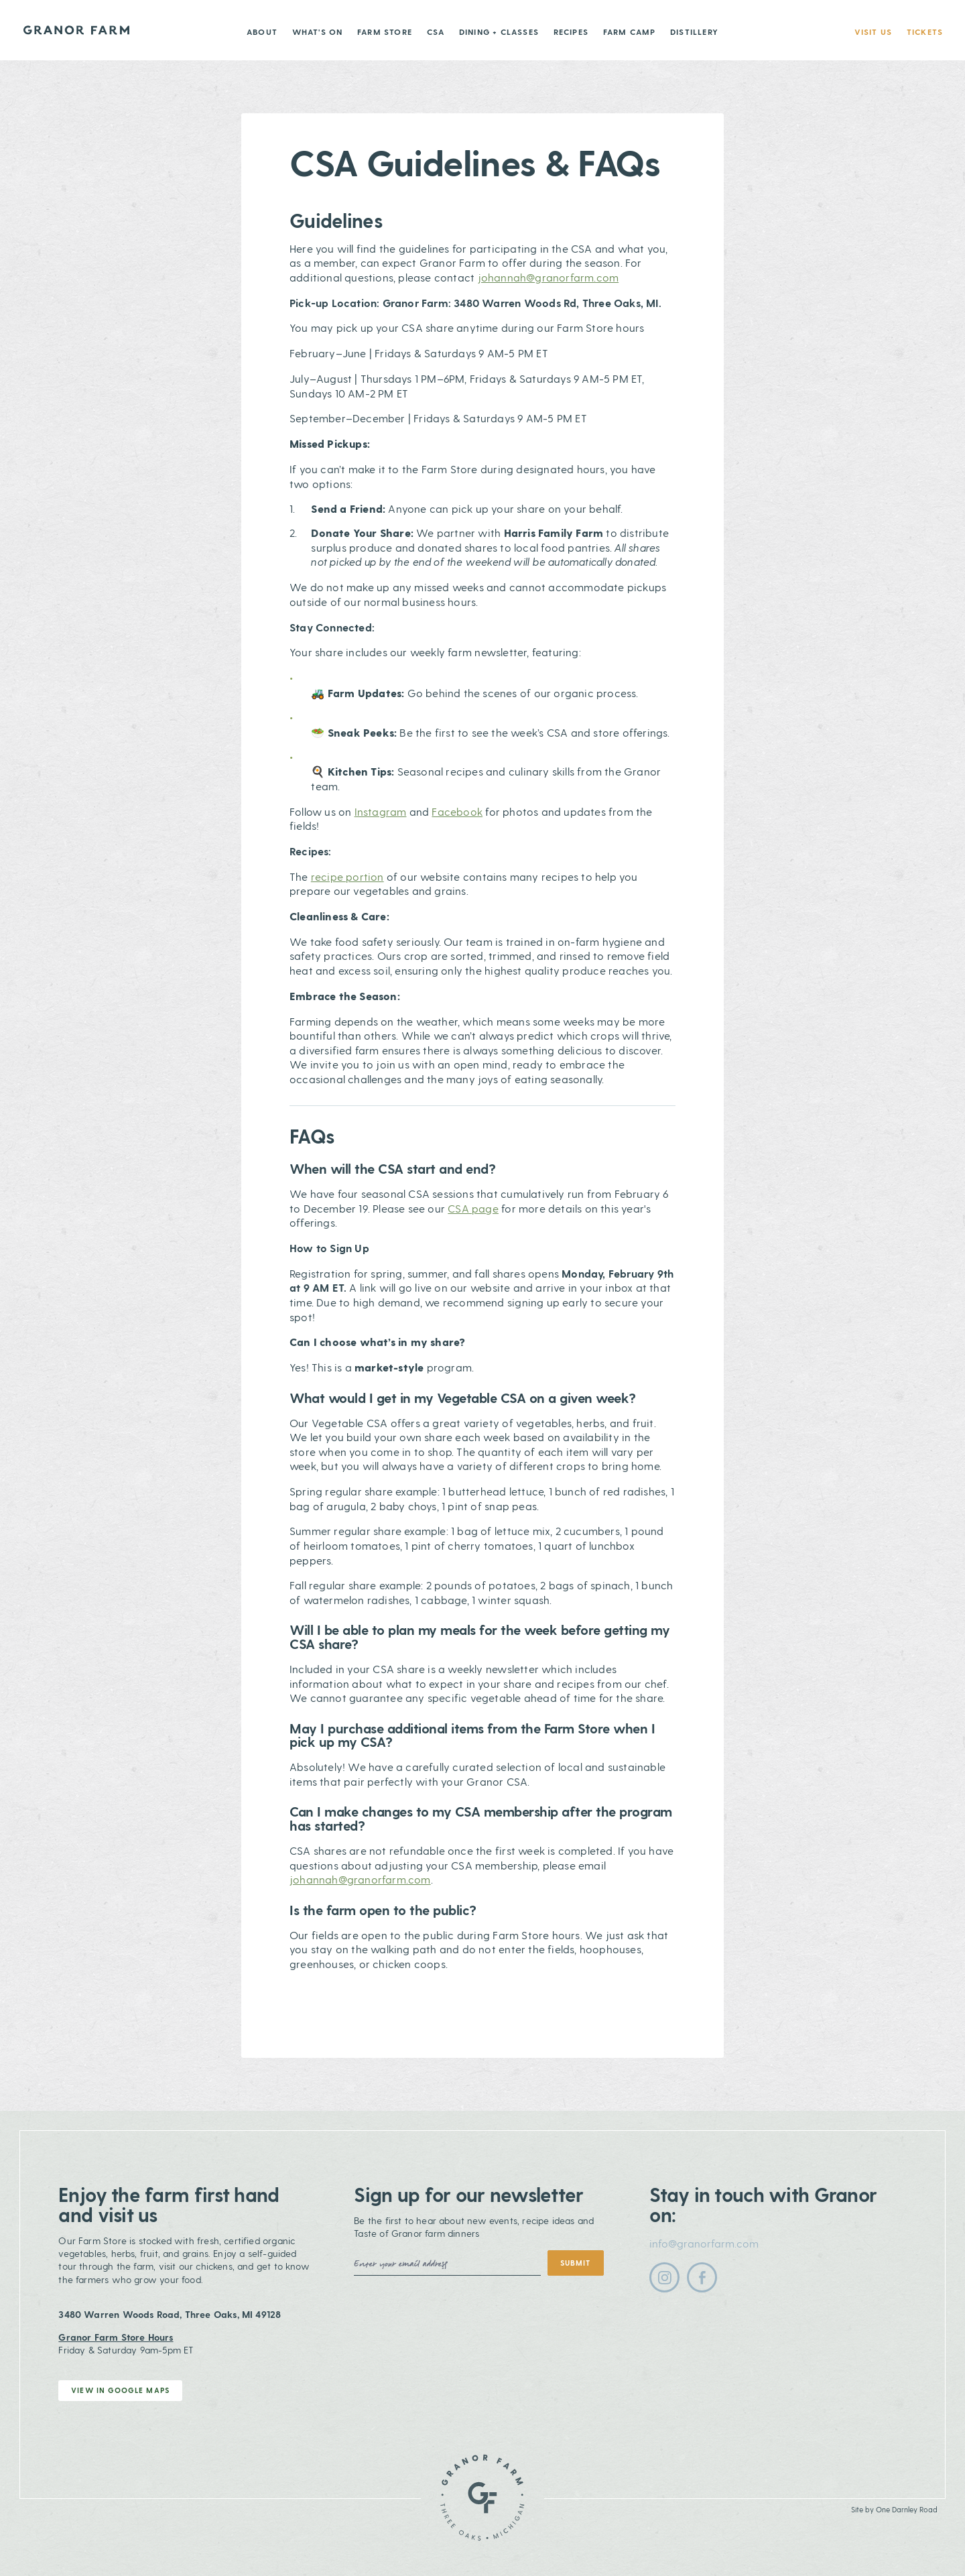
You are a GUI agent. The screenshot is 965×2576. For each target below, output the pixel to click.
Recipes (571, 31)
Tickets (925, 31)
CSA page (473, 1208)
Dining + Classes (499, 31)
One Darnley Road (907, 2509)
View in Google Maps (120, 2390)
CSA (436, 31)
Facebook (457, 811)
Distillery (694, 31)
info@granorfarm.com (704, 2243)
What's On (317, 31)
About (262, 31)
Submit (575, 2262)
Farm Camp (629, 31)
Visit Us (873, 31)
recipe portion (347, 876)
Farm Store (384, 31)
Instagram (381, 811)
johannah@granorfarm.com (548, 277)
